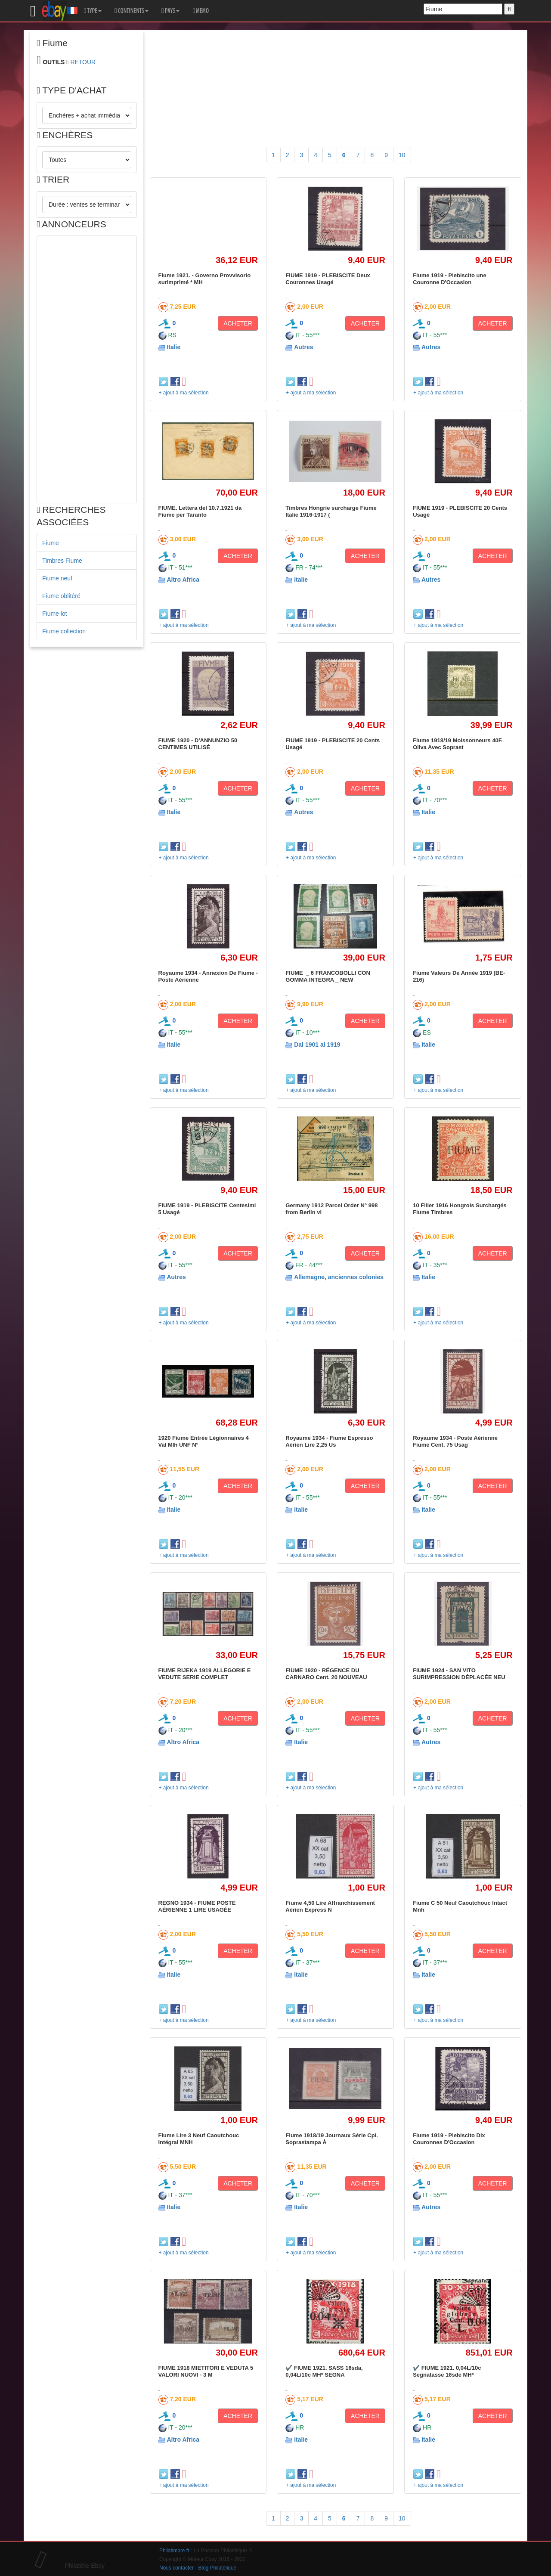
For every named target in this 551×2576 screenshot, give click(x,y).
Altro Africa (183, 579)
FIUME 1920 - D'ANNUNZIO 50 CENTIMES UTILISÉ (198, 743)
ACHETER (237, 323)
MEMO (200, 10)
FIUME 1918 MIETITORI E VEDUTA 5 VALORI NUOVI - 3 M (206, 2371)
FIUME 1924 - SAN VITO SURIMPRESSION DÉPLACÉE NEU (459, 1673)
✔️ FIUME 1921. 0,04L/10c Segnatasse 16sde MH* (447, 2371)
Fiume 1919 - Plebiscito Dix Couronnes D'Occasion (449, 2138)
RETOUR (83, 62)
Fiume (50, 542)
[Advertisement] (86, 369)
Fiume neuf (57, 578)
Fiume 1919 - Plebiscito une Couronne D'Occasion (449, 278)
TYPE (93, 10)
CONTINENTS (132, 10)
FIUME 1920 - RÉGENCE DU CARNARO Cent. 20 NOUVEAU (326, 1673)
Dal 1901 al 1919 (317, 1044)
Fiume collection (64, 631)
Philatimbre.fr (174, 2551)
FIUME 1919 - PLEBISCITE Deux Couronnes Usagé (327, 278)
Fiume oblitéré (61, 595)
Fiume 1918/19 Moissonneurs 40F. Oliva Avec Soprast (458, 743)
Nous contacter (176, 2568)
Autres (303, 347)
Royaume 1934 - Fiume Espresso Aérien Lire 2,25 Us (329, 1441)
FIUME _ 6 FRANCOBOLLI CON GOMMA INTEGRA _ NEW (328, 976)
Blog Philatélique (217, 2568)
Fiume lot (54, 613)
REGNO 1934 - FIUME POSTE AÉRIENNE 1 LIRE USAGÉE (197, 1906)
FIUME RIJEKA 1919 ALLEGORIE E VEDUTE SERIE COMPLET (204, 1673)
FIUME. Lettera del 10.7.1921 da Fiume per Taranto (200, 511)
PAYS (170, 10)
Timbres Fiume (62, 560)
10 (402, 155)
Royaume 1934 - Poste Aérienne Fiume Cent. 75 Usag (455, 1441)
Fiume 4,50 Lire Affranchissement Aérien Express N (330, 1906)
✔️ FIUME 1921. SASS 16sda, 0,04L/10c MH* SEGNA (323, 2371)
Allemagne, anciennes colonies (339, 1277)
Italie (173, 347)
